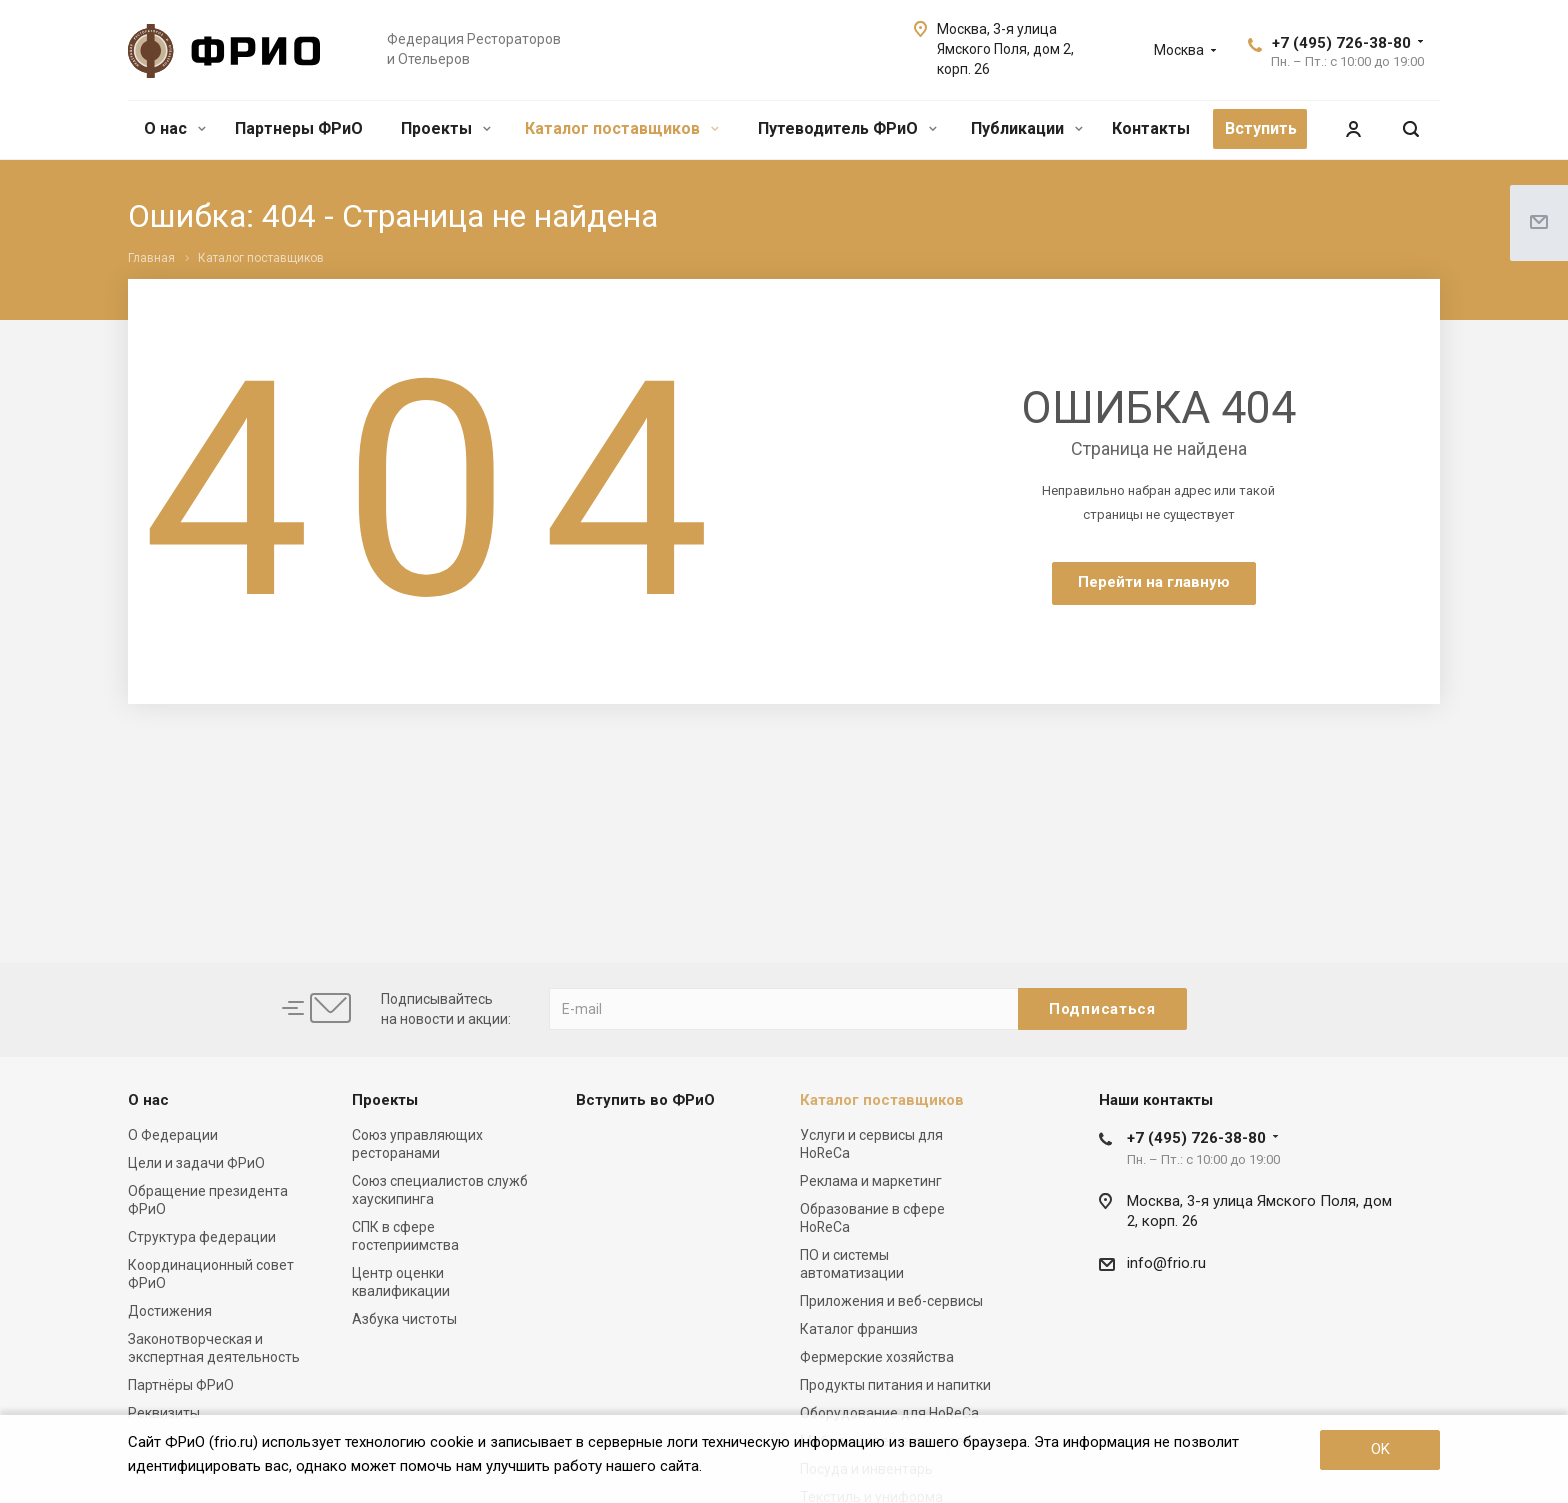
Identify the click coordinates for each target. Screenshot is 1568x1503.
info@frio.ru (1166, 1263)
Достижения (170, 1311)
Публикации (1027, 128)
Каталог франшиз (859, 1329)
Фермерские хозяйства (877, 1357)
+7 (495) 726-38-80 (1341, 43)
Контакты (1151, 128)
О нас (175, 128)
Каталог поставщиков (622, 128)
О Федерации (173, 1135)
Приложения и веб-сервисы (891, 1301)
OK (1380, 1449)
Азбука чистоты (404, 1319)
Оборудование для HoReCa (889, 1413)
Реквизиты (164, 1413)
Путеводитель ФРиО (847, 128)
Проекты (446, 128)
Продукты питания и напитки (895, 1385)
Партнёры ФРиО (181, 1385)
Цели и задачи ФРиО (196, 1163)
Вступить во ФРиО (645, 1100)
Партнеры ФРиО (299, 128)
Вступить (1261, 128)
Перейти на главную (1154, 582)
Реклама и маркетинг (871, 1181)
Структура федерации (202, 1237)
